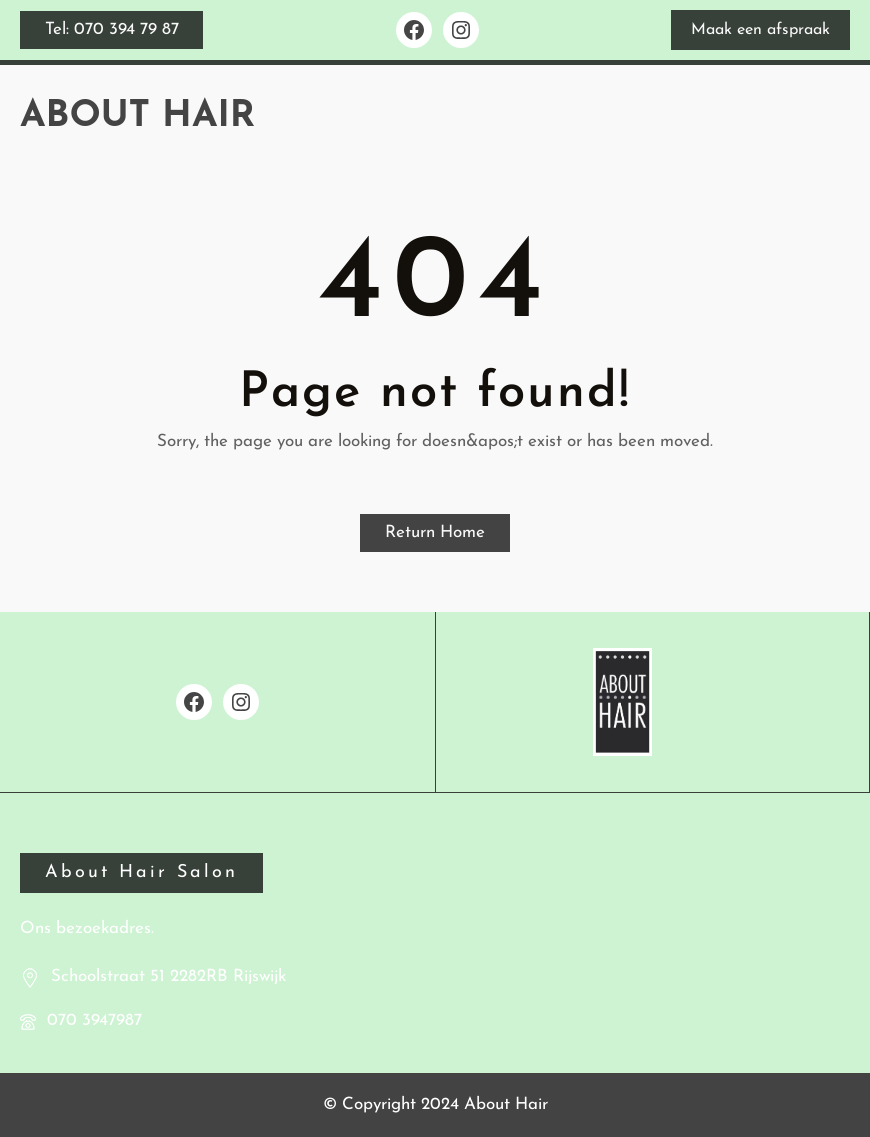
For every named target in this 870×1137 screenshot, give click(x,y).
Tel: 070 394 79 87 (112, 29)
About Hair (137, 116)
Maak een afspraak (760, 30)
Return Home (435, 532)
